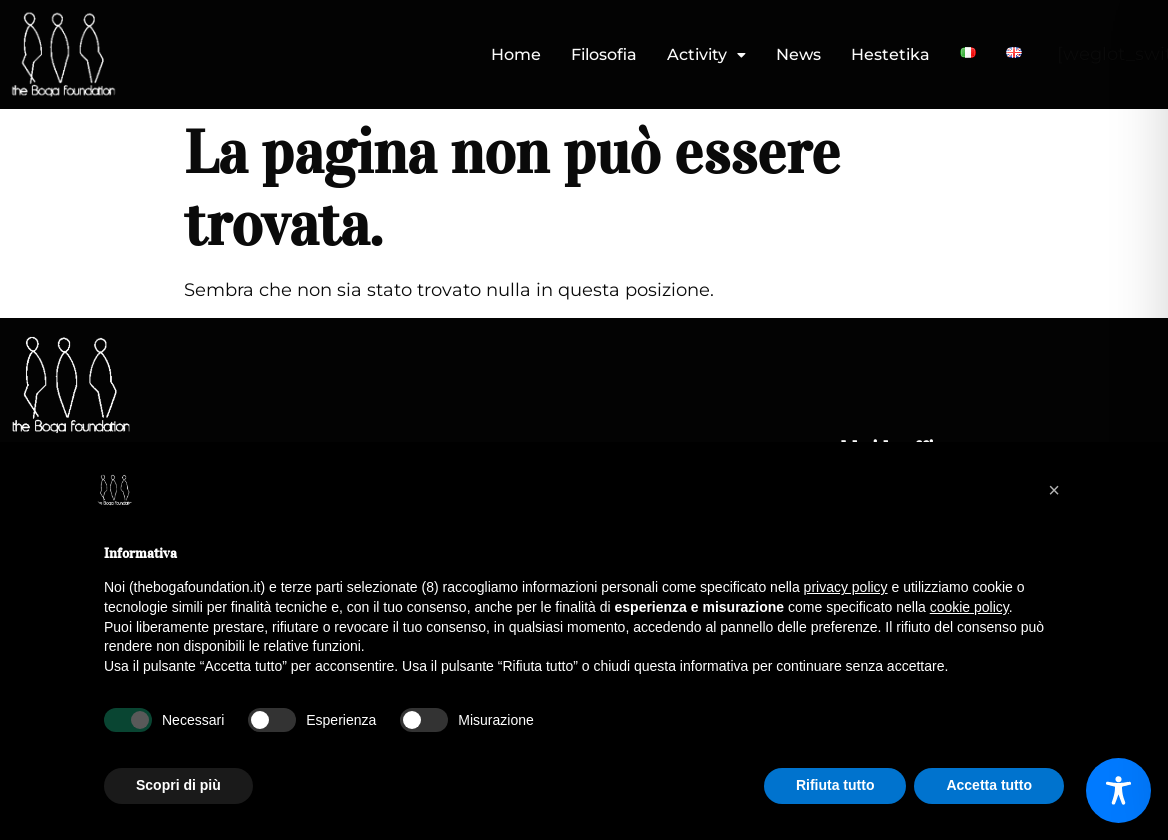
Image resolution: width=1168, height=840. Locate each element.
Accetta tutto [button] (989, 785)
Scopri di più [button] (178, 785)
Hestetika (890, 54)
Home (516, 54)
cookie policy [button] (969, 607)
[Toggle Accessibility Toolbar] (1118, 790)
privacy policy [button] (846, 587)
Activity (706, 54)
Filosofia (604, 54)
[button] (706, 55)
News (798, 54)
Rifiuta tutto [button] (835, 785)
